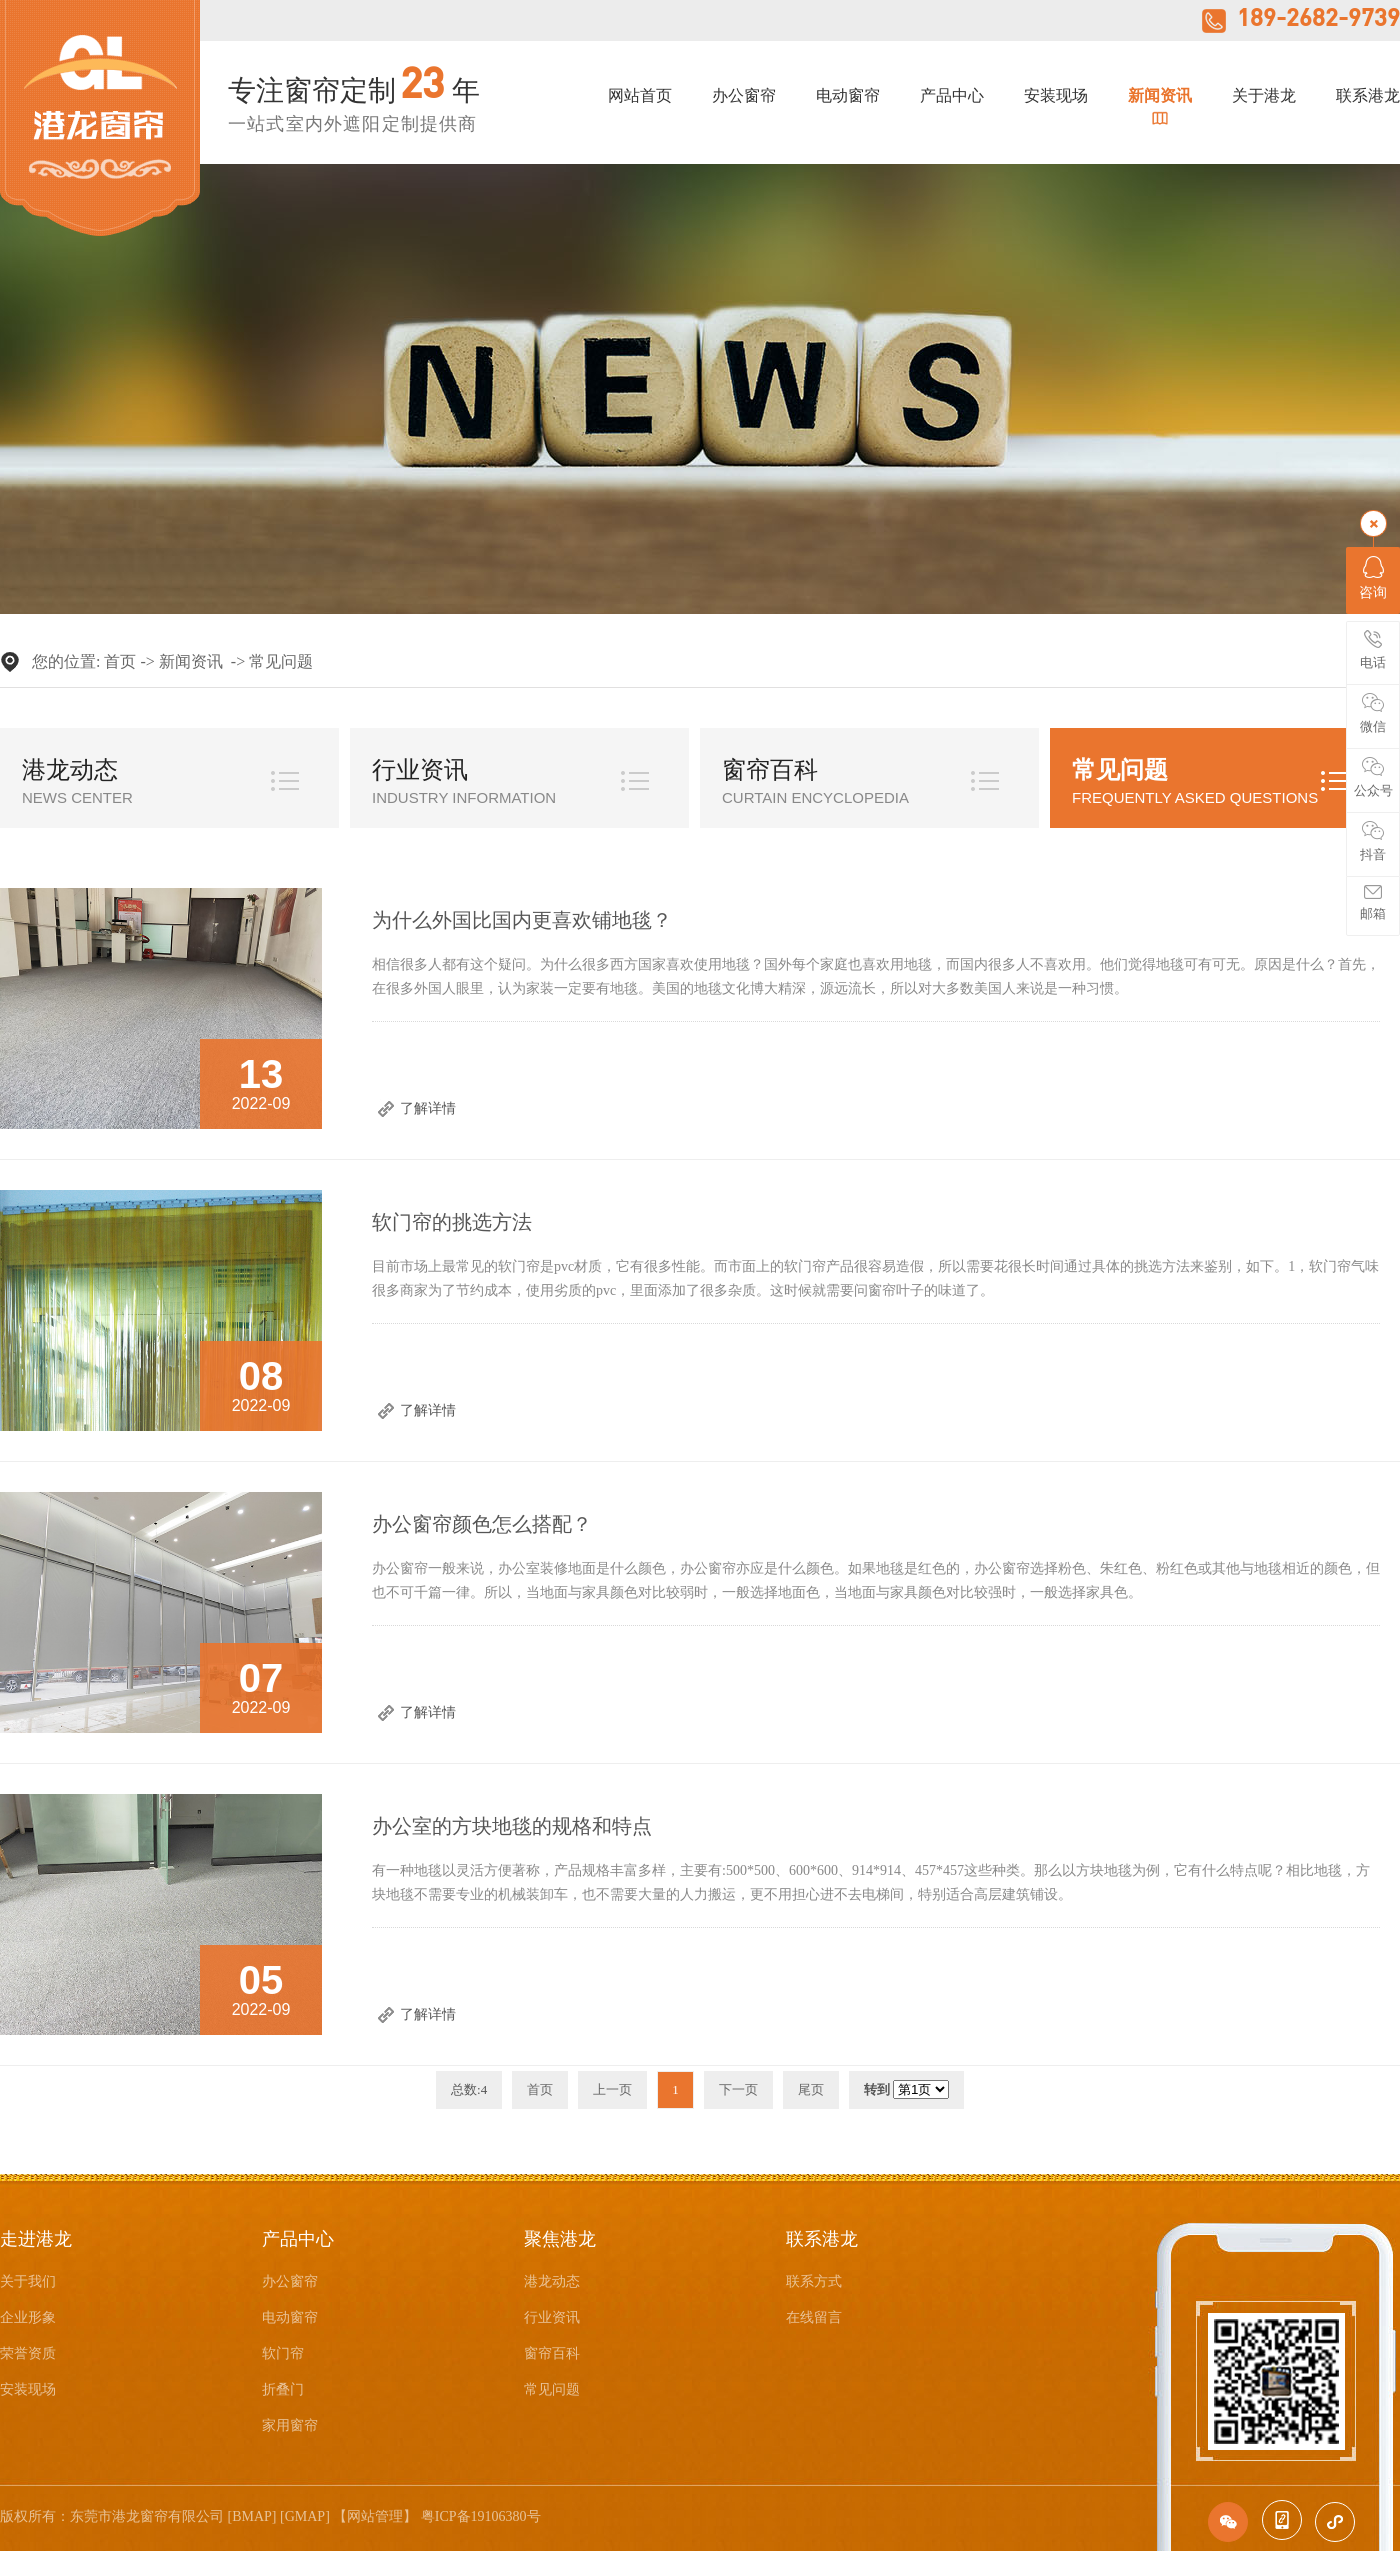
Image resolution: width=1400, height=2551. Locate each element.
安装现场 (1056, 96)
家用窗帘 (290, 2425)
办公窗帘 (744, 96)
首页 (120, 661)
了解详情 (428, 1108)
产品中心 (952, 96)
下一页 (738, 2089)
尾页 (811, 2089)
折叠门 (283, 2389)
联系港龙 (1368, 96)
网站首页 (640, 96)
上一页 (612, 2089)
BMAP (252, 2516)
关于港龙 (1264, 96)
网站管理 (375, 2516)
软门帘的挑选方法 (452, 1222)
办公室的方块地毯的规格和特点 (512, 1826)
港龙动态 (70, 770)
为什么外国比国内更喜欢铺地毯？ (522, 920)
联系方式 (814, 2281)
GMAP (305, 2516)
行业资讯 (420, 770)
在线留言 (814, 2317)
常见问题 (281, 661)
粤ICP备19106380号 (481, 2516)
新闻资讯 (1160, 96)
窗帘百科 (770, 770)
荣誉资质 (28, 2353)
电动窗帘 (848, 96)
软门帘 (283, 2353)
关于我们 (28, 2281)
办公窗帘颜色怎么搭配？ (482, 1524)
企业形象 (28, 2317)
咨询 (1373, 578)
